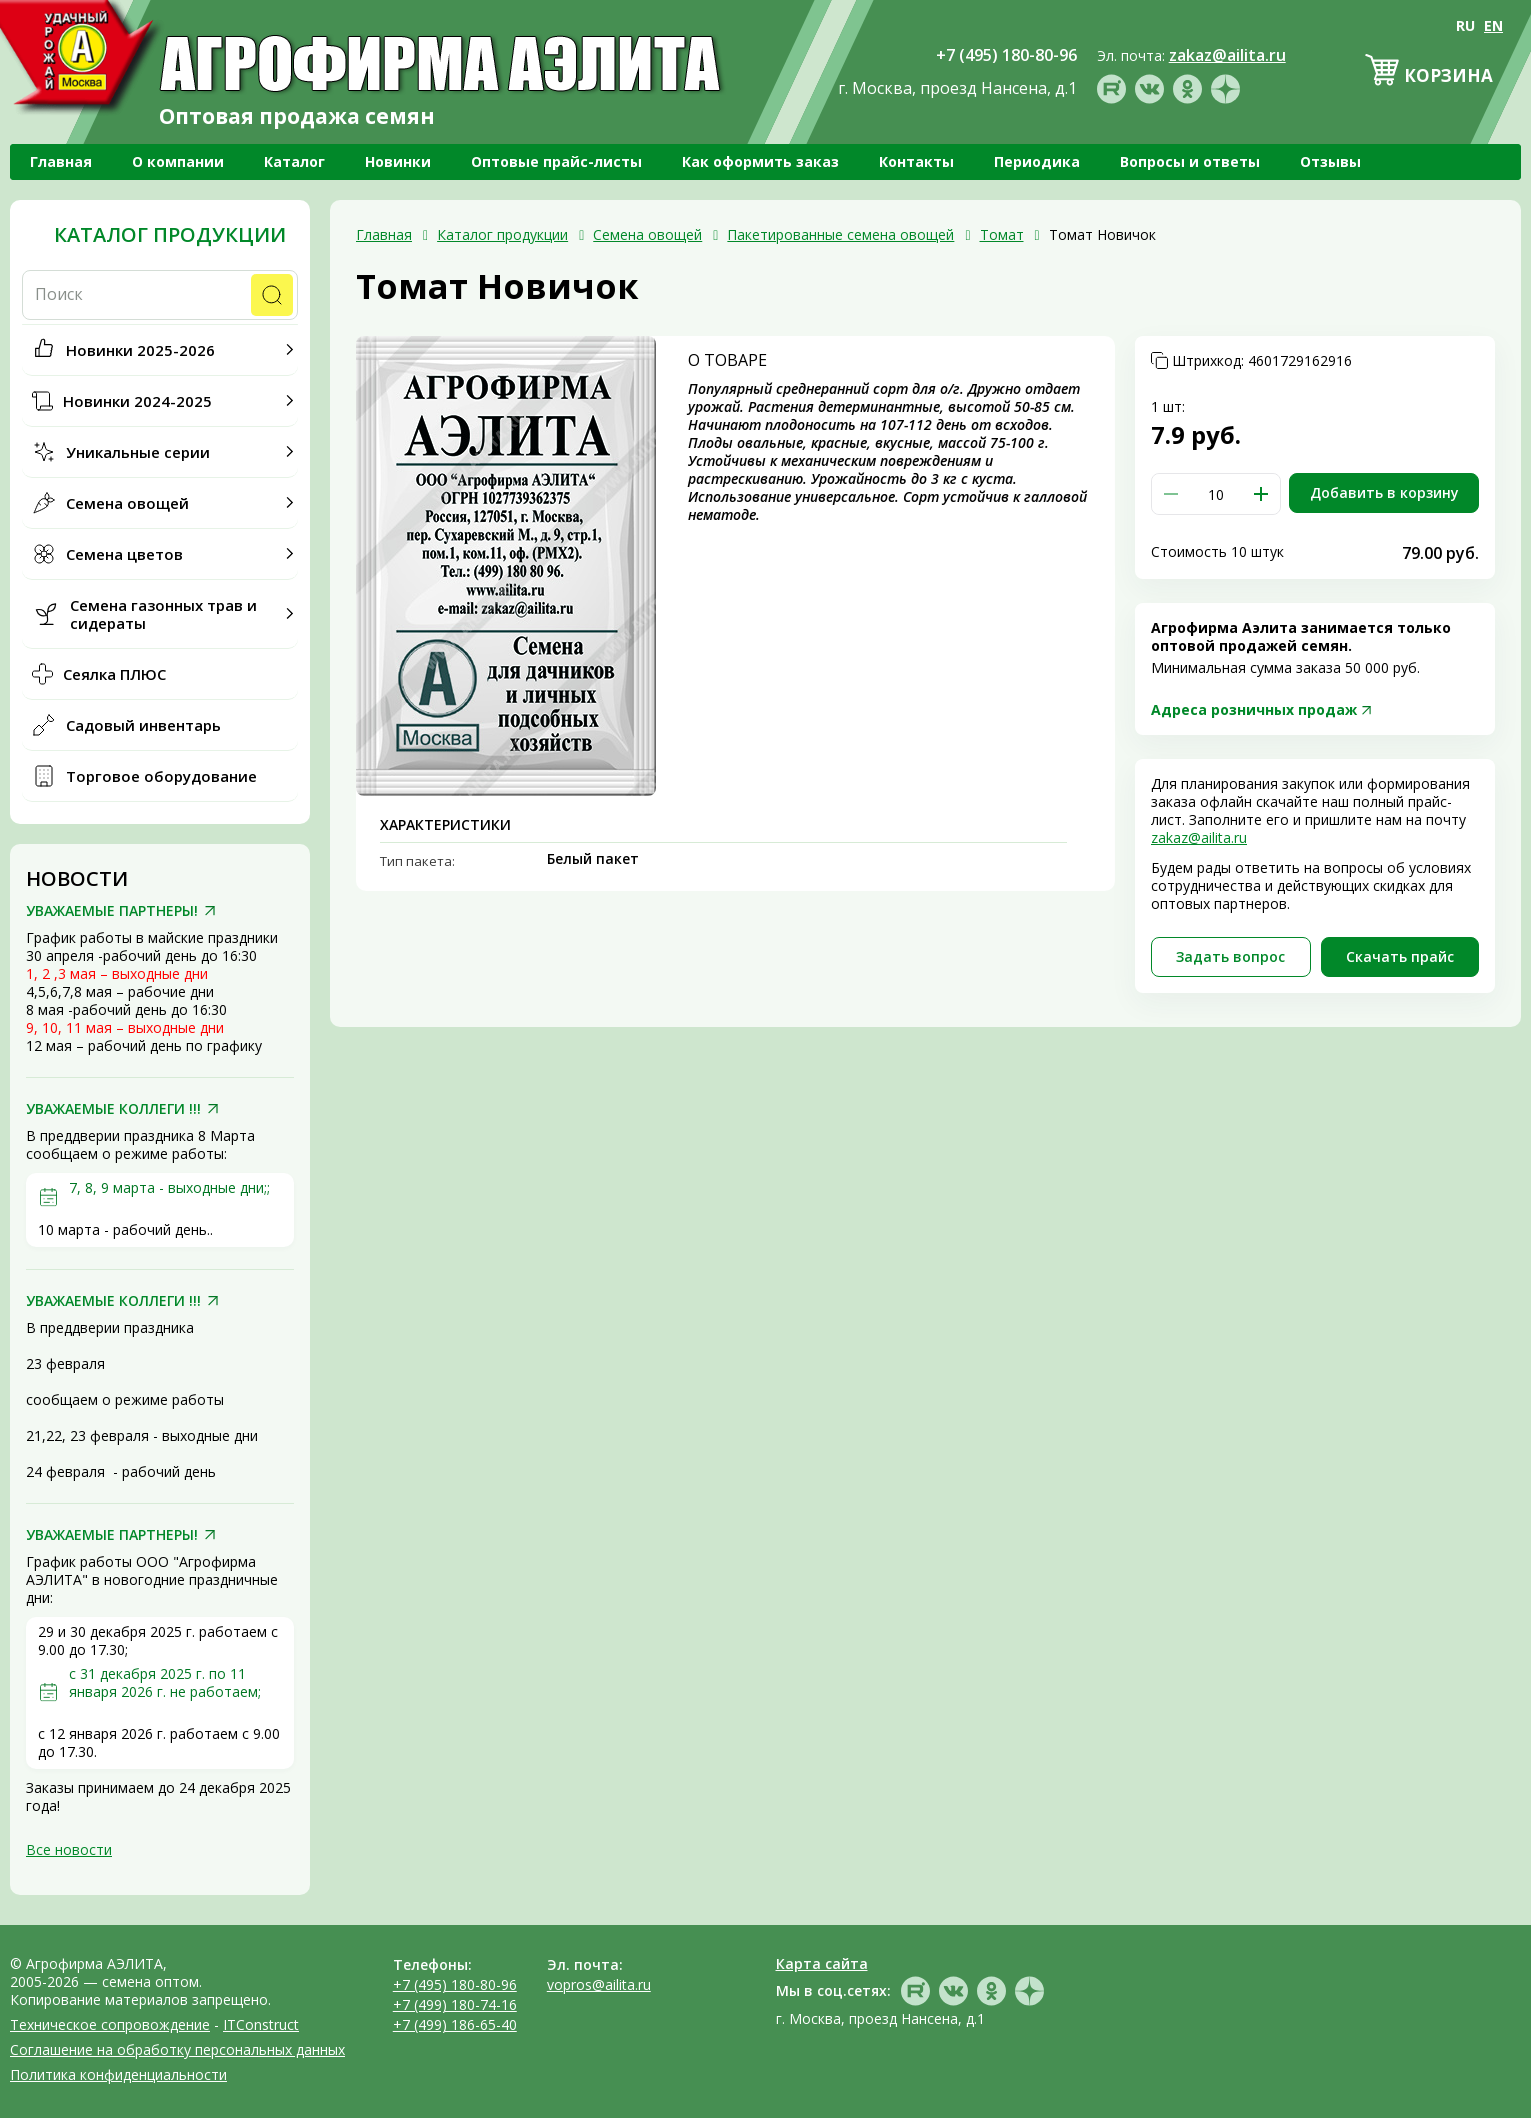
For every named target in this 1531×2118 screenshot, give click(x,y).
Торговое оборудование (161, 776)
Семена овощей (127, 503)
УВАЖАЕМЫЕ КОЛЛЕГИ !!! (113, 1109)
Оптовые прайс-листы (556, 161)
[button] (1261, 494)
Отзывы (1330, 161)
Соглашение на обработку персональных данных (177, 2049)
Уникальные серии (138, 452)
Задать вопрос (1230, 956)
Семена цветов (124, 554)
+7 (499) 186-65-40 (455, 2024)
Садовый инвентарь (143, 725)
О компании (178, 161)
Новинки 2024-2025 (137, 401)
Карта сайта (822, 1963)
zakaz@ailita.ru (1199, 837)
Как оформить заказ (760, 161)
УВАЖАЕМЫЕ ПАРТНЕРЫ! (112, 911)
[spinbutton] (1216, 494)
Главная (61, 161)
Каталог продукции (170, 235)
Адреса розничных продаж (1254, 709)
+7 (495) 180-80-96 (455, 1984)
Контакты (916, 161)
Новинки (398, 161)
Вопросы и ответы (1190, 161)
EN (1493, 25)
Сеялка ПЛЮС (114, 674)
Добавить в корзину (1384, 492)
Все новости (69, 1849)
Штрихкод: (1262, 361)
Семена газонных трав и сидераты (163, 614)
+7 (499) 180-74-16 (455, 2004)
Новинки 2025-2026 (140, 350)
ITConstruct (261, 2024)
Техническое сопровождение (110, 2024)
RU (1465, 25)
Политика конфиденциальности (118, 2074)
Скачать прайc (1400, 956)
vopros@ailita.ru (599, 1984)
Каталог (294, 161)
